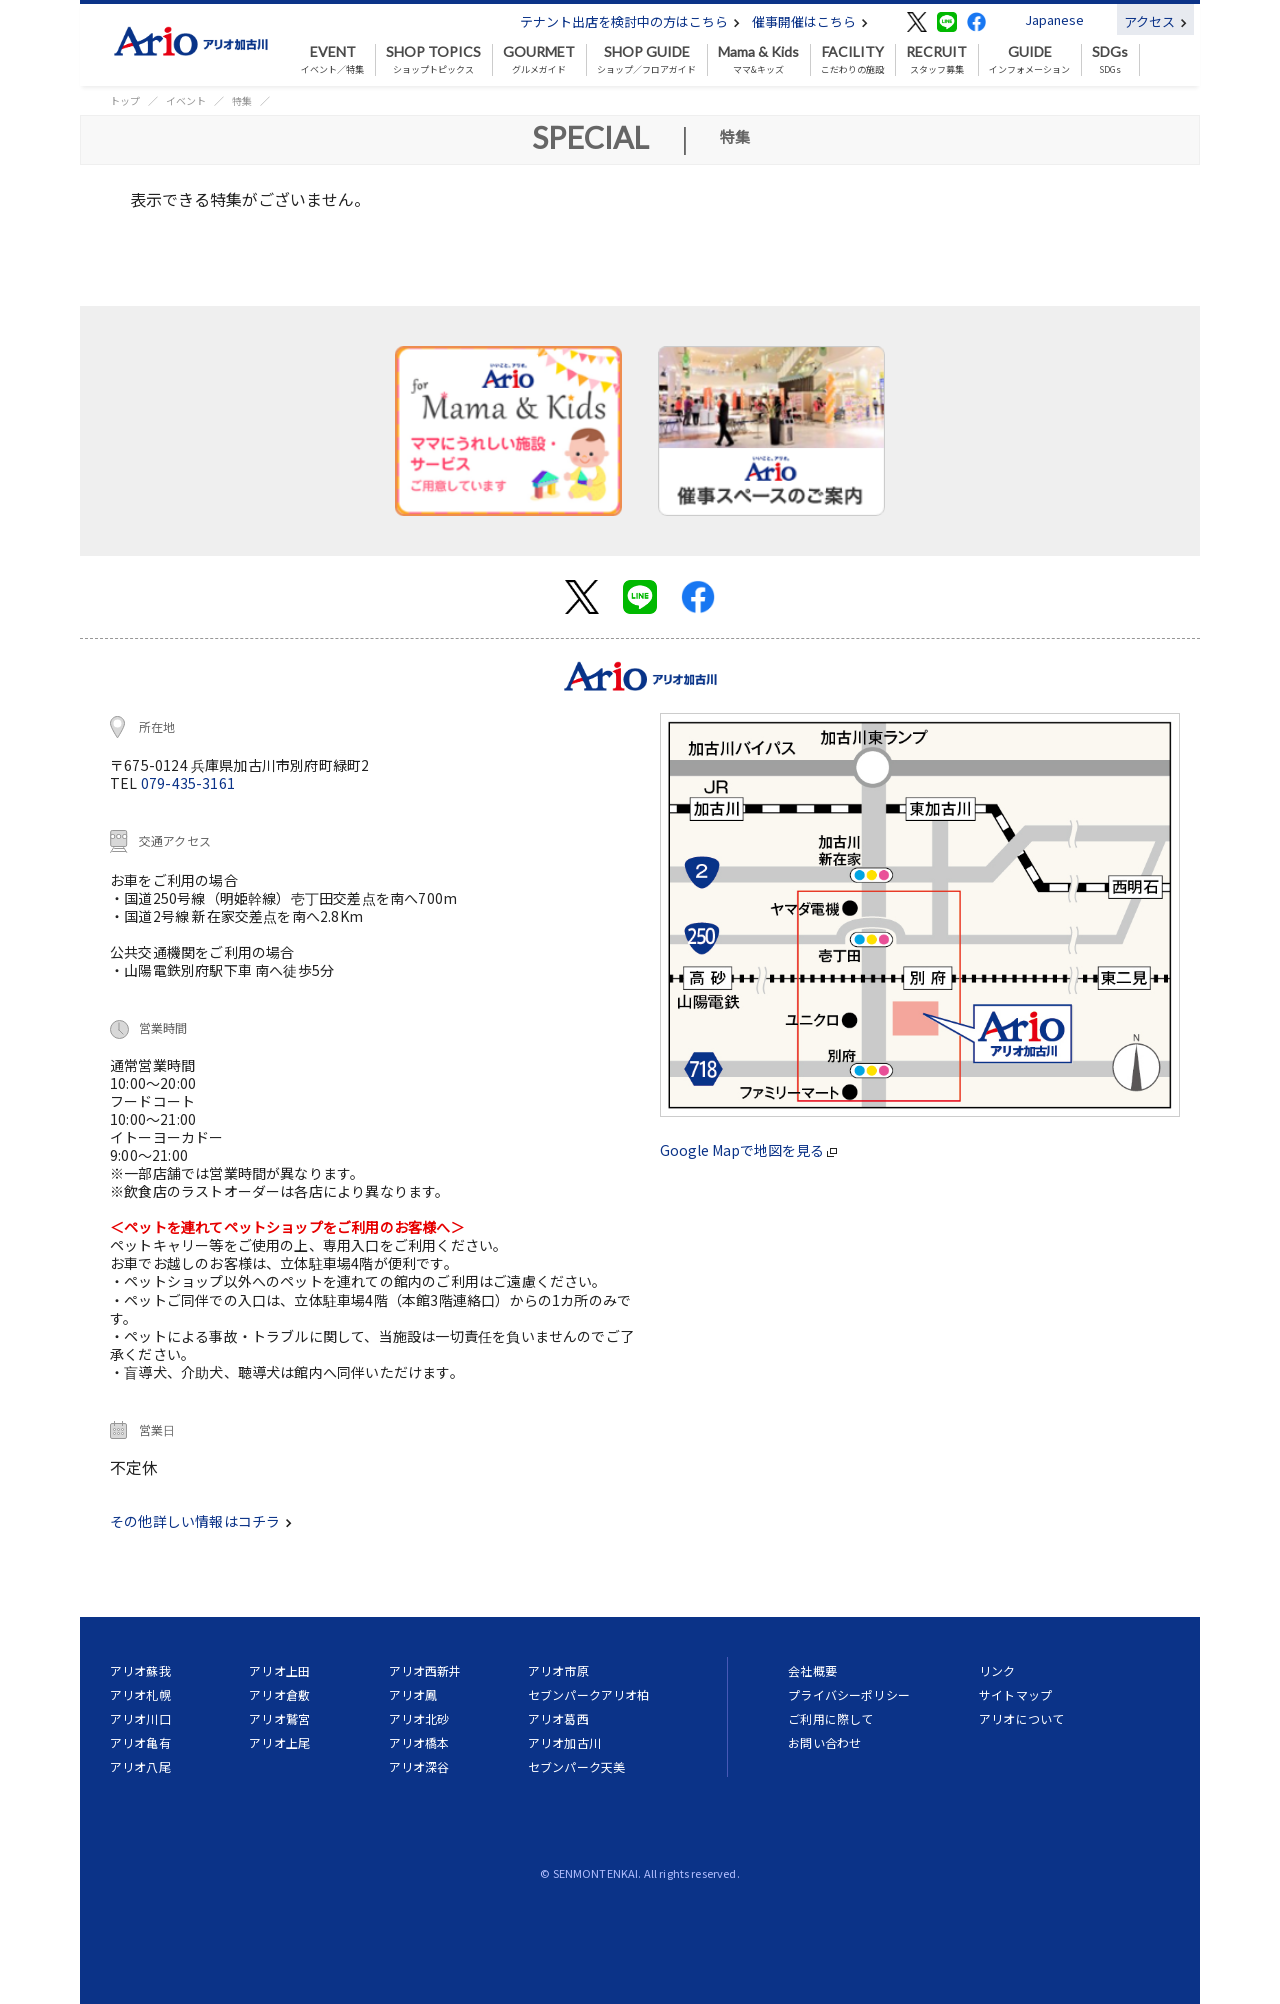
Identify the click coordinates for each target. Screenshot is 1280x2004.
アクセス (1155, 21)
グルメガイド (539, 60)
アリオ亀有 (140, 1742)
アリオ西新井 (425, 1670)
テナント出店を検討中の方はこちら (630, 21)
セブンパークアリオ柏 (589, 1694)
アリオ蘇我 (140, 1670)
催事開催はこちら (810, 21)
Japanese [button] (1054, 19)
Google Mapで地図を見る (748, 1150)
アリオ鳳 (413, 1694)
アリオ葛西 (558, 1718)
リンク (997, 1670)
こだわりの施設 (852, 60)
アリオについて (1021, 1718)
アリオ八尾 (140, 1766)
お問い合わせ (824, 1742)
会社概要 (812, 1670)
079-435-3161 (188, 783)
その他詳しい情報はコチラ (201, 1521)
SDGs (1110, 60)
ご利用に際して (830, 1718)
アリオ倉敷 (279, 1694)
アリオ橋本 (419, 1742)
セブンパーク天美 (576, 1766)
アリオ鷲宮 (279, 1718)
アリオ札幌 (140, 1694)
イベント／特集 (332, 60)
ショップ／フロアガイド (646, 60)
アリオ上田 (279, 1670)
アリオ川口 (140, 1718)
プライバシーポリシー (849, 1694)
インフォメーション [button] (1029, 60)
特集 (242, 100)
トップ (125, 100)
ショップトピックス (433, 60)
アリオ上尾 (279, 1742)
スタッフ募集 (936, 60)
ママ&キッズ (758, 60)
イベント (186, 100)
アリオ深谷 (419, 1766)
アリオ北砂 (419, 1718)
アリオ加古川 (564, 1742)
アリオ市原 (558, 1670)
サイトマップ (1015, 1694)
